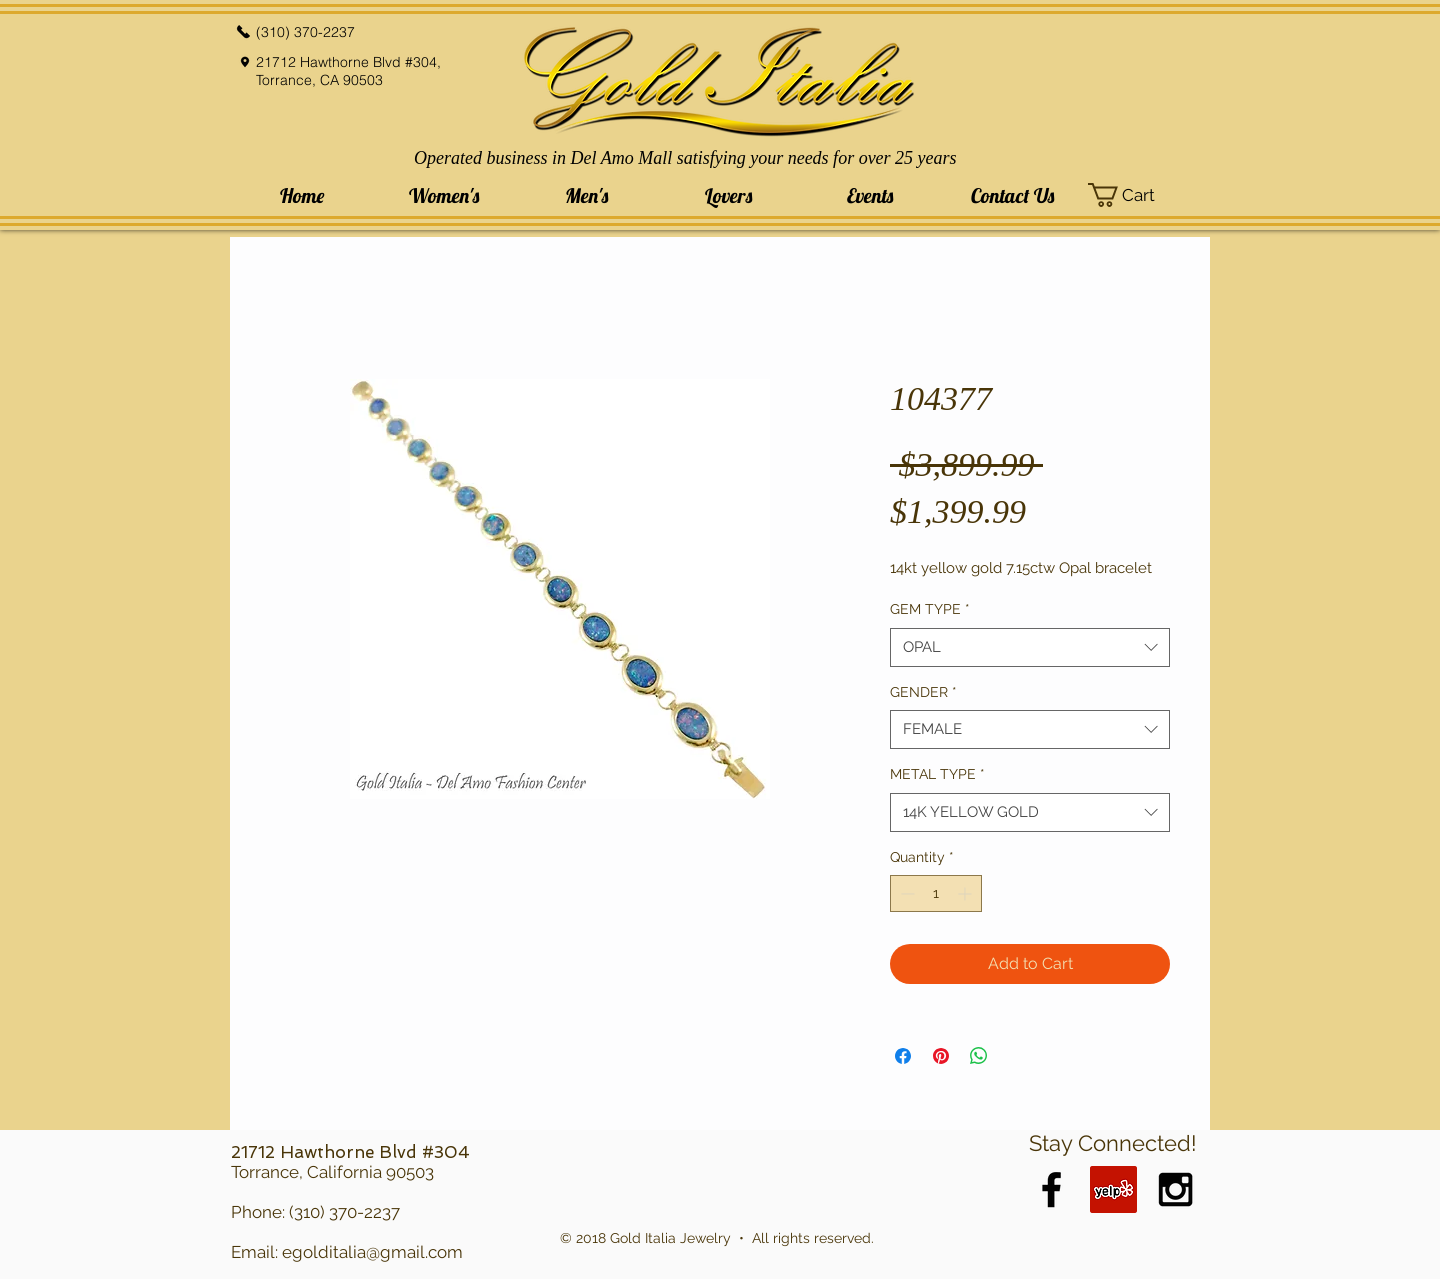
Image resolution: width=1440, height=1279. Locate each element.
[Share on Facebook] (903, 1056)
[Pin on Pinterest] (941, 1056)
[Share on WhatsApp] (979, 1056)
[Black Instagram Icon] (1175, 1189)
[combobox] (1030, 647)
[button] (444, 195)
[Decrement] (905, 893)
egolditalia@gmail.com (372, 1252)
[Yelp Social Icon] (1113, 1189)
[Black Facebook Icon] (1051, 1189)
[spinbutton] (936, 893)
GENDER (923, 692)
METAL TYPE (937, 774)
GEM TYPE (930, 609)
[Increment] (966, 893)
